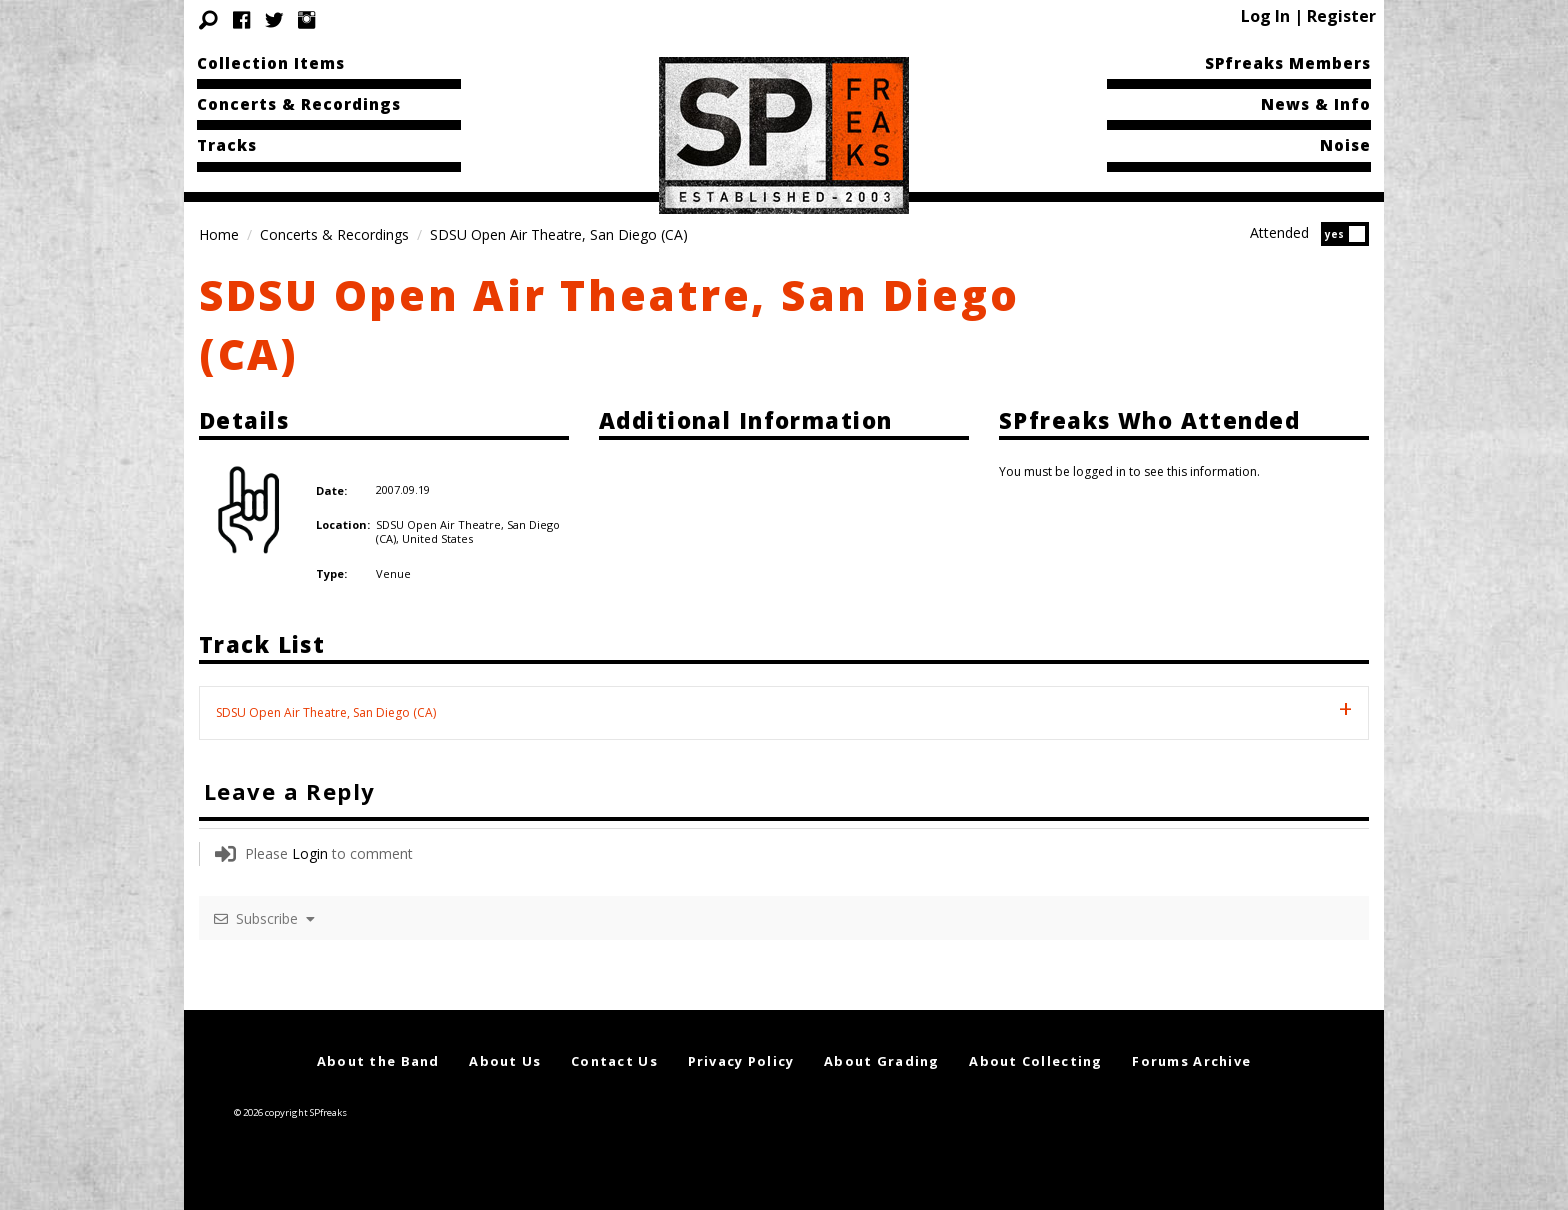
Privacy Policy (741, 1061)
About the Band (378, 1061)
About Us (505, 1061)
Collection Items (271, 63)
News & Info (1316, 104)
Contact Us (614, 1061)
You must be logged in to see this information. (1129, 471)
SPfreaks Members (1288, 63)
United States (437, 538)
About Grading (882, 1061)
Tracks (227, 145)
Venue (393, 573)
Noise (1345, 145)
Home (219, 234)
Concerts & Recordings (299, 104)
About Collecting (1035, 1061)
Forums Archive (1191, 1061)
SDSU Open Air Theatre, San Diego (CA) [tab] (326, 712)
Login (310, 853)
